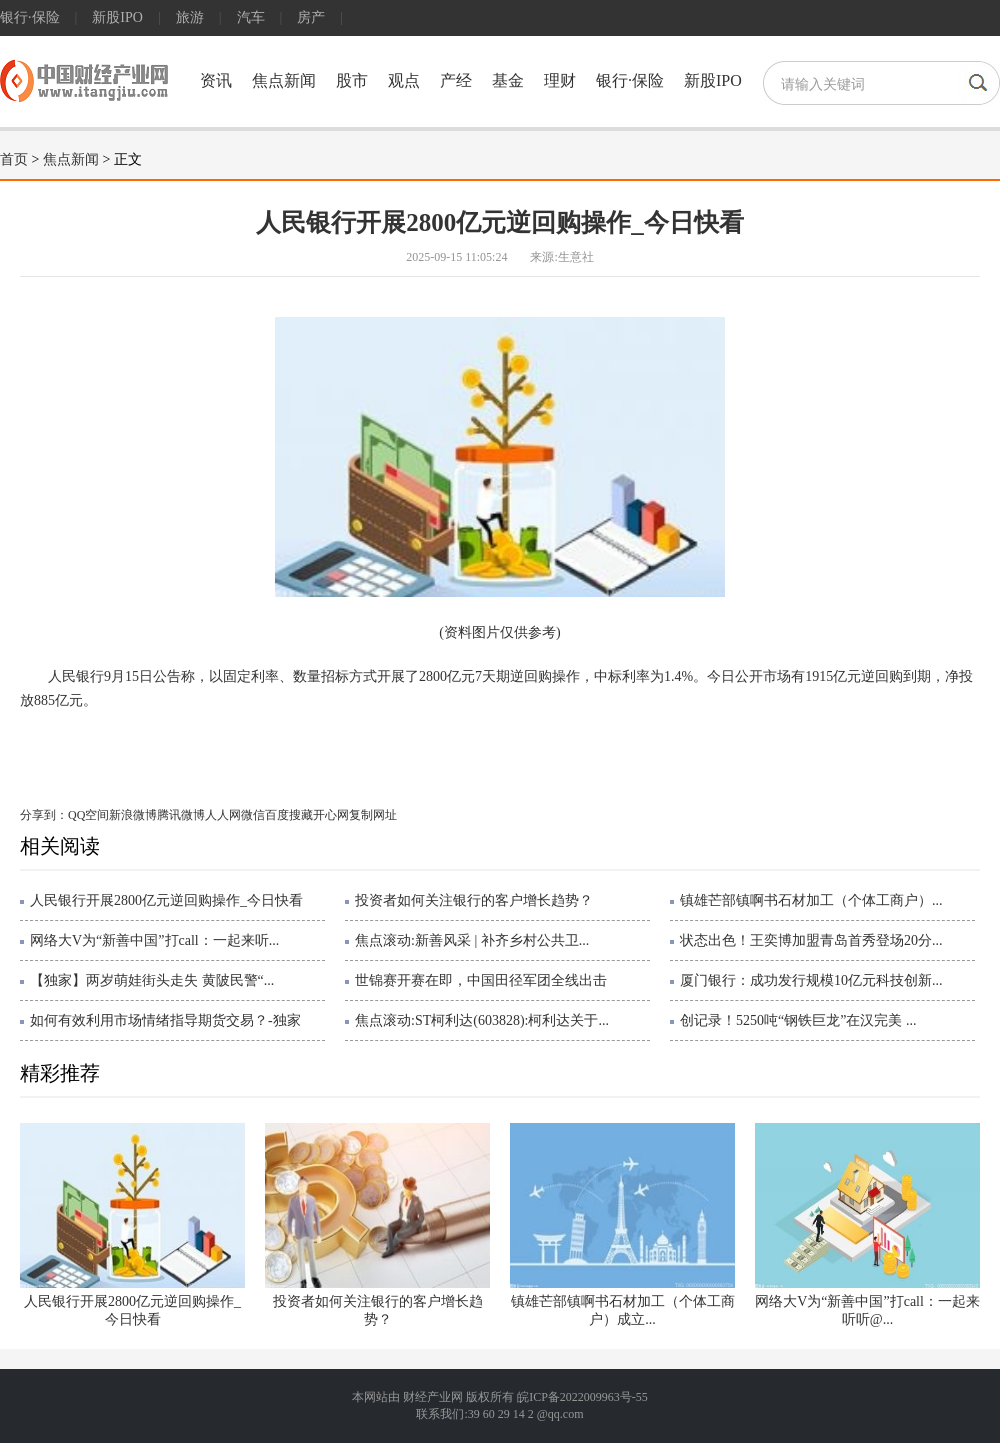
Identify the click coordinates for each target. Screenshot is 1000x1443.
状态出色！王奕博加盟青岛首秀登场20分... (811, 940)
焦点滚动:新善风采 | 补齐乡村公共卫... (472, 940)
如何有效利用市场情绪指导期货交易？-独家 (165, 1020)
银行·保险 (30, 17)
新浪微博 (133, 815)
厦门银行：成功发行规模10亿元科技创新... (811, 980)
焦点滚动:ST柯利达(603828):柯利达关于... (482, 1020)
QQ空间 (88, 815)
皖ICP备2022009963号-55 (582, 1397)
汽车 (251, 17)
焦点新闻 (284, 80)
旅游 (190, 17)
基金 (508, 80)
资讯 (216, 80)
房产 (311, 17)
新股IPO (117, 17)
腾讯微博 (181, 815)
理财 (560, 80)
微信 (253, 815)
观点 (404, 80)
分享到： (44, 815)
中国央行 (195, 744)
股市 (352, 80)
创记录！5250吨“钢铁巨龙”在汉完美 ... (798, 1020)
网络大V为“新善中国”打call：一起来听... (154, 940)
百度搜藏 (289, 815)
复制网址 (373, 815)
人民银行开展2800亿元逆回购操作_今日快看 (166, 900)
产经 (456, 80)
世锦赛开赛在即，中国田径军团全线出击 (481, 980)
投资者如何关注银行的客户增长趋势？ (474, 900)
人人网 (223, 815)
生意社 (576, 257)
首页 (14, 159)
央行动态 (136, 744)
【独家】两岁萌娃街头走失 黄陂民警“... (152, 980)
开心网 (331, 815)
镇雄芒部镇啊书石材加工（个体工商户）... (811, 900)
